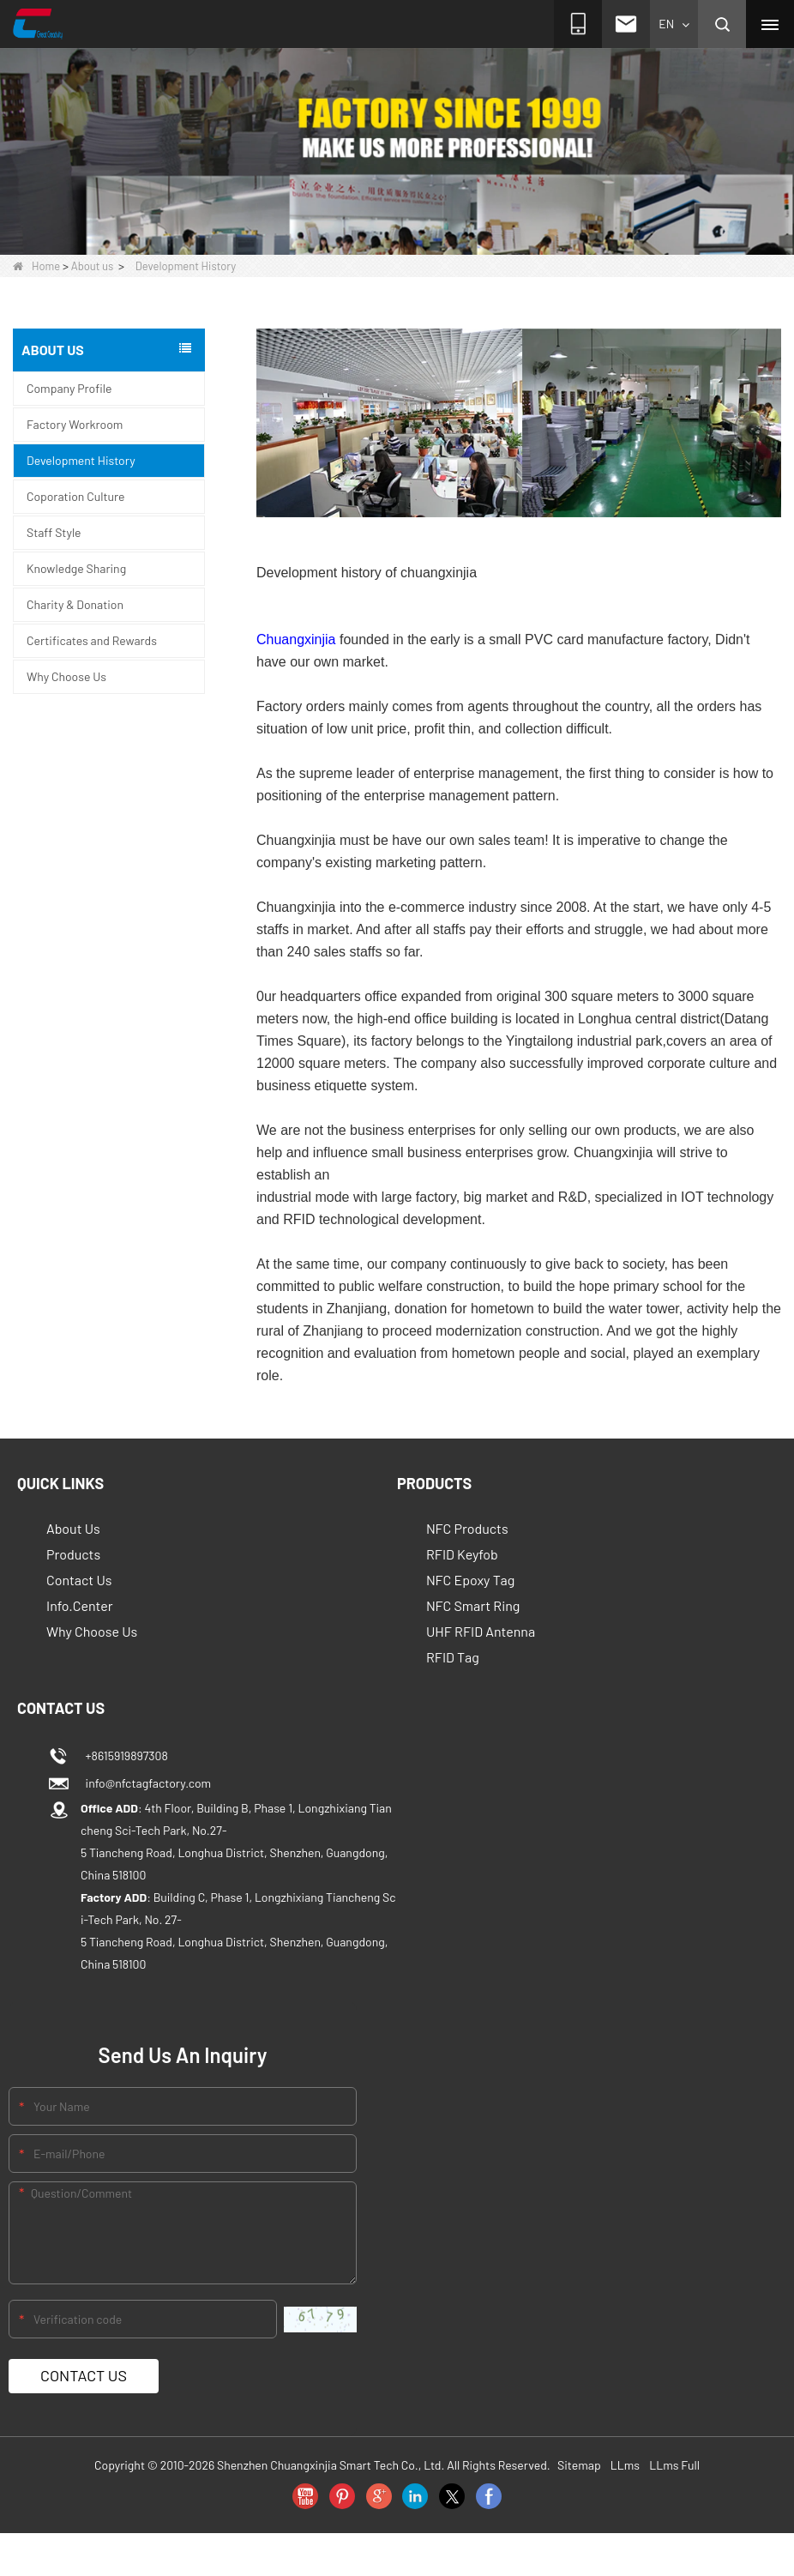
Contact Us (78, 1580)
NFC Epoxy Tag (470, 1580)
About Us (73, 1528)
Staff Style (54, 532)
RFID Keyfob (462, 1554)
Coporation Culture (76, 496)
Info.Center (79, 1605)
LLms (625, 2465)
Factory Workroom (75, 424)
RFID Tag (452, 1657)
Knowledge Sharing (76, 568)
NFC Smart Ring (473, 1605)
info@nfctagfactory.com (146, 1783)
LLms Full (674, 2465)
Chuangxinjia (296, 639)
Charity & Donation (75, 604)
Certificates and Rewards (92, 640)
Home (36, 266)
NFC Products (467, 1528)
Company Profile (69, 388)
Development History (81, 460)
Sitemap (579, 2465)
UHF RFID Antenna (480, 1631)
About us (92, 266)
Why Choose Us (66, 676)
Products (73, 1554)
